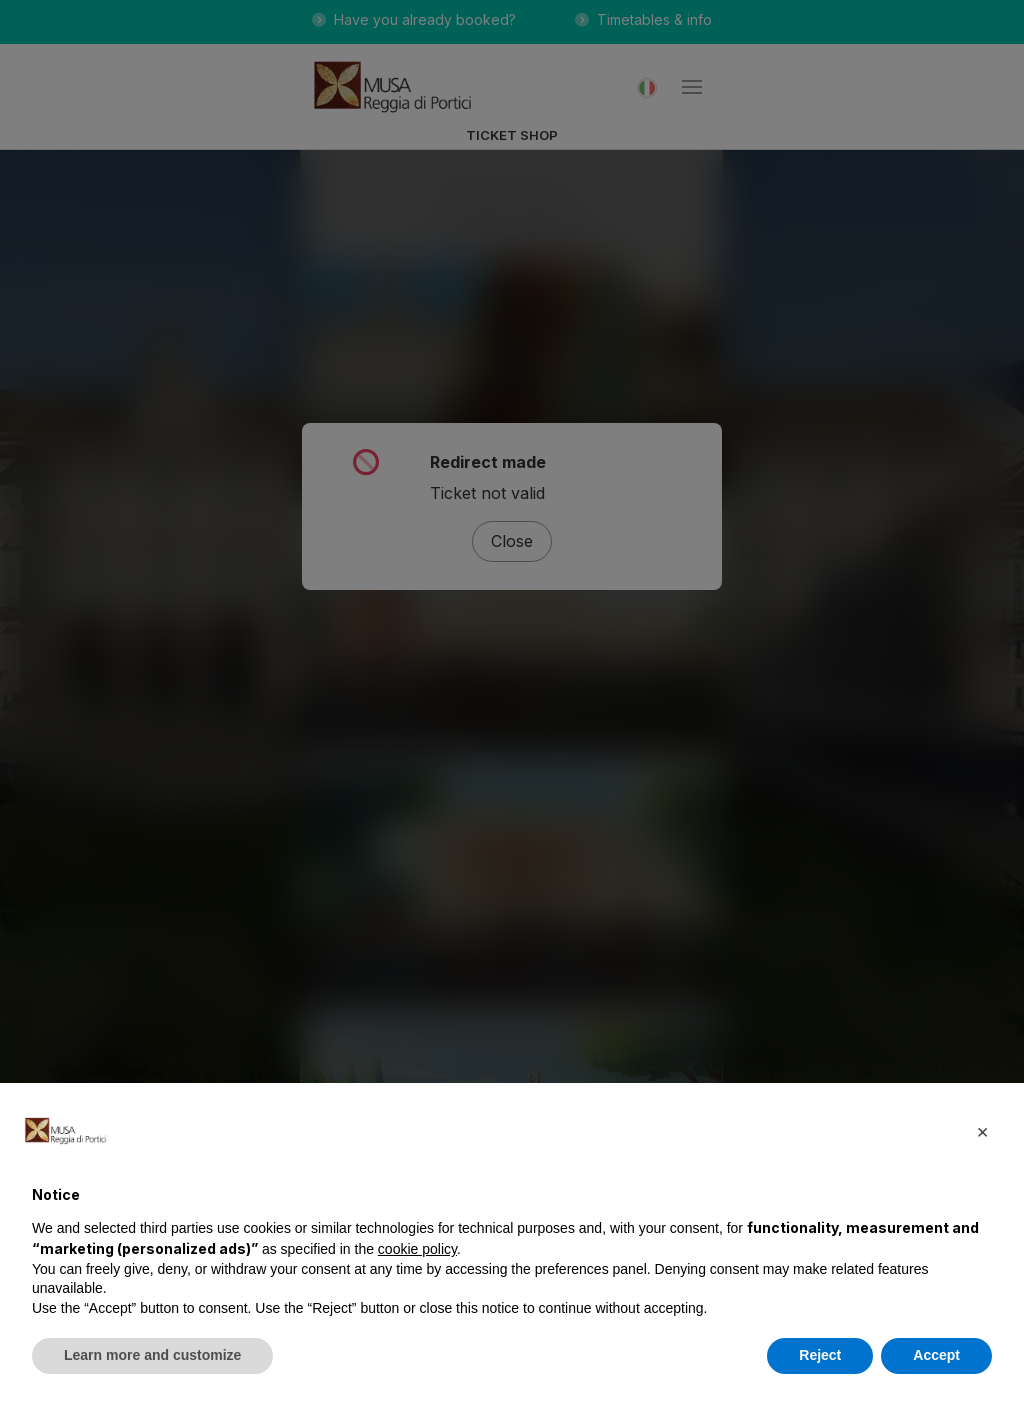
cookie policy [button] (417, 1249)
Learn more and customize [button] (152, 1355)
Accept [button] (936, 1355)
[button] (982, 1131)
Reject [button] (820, 1355)
